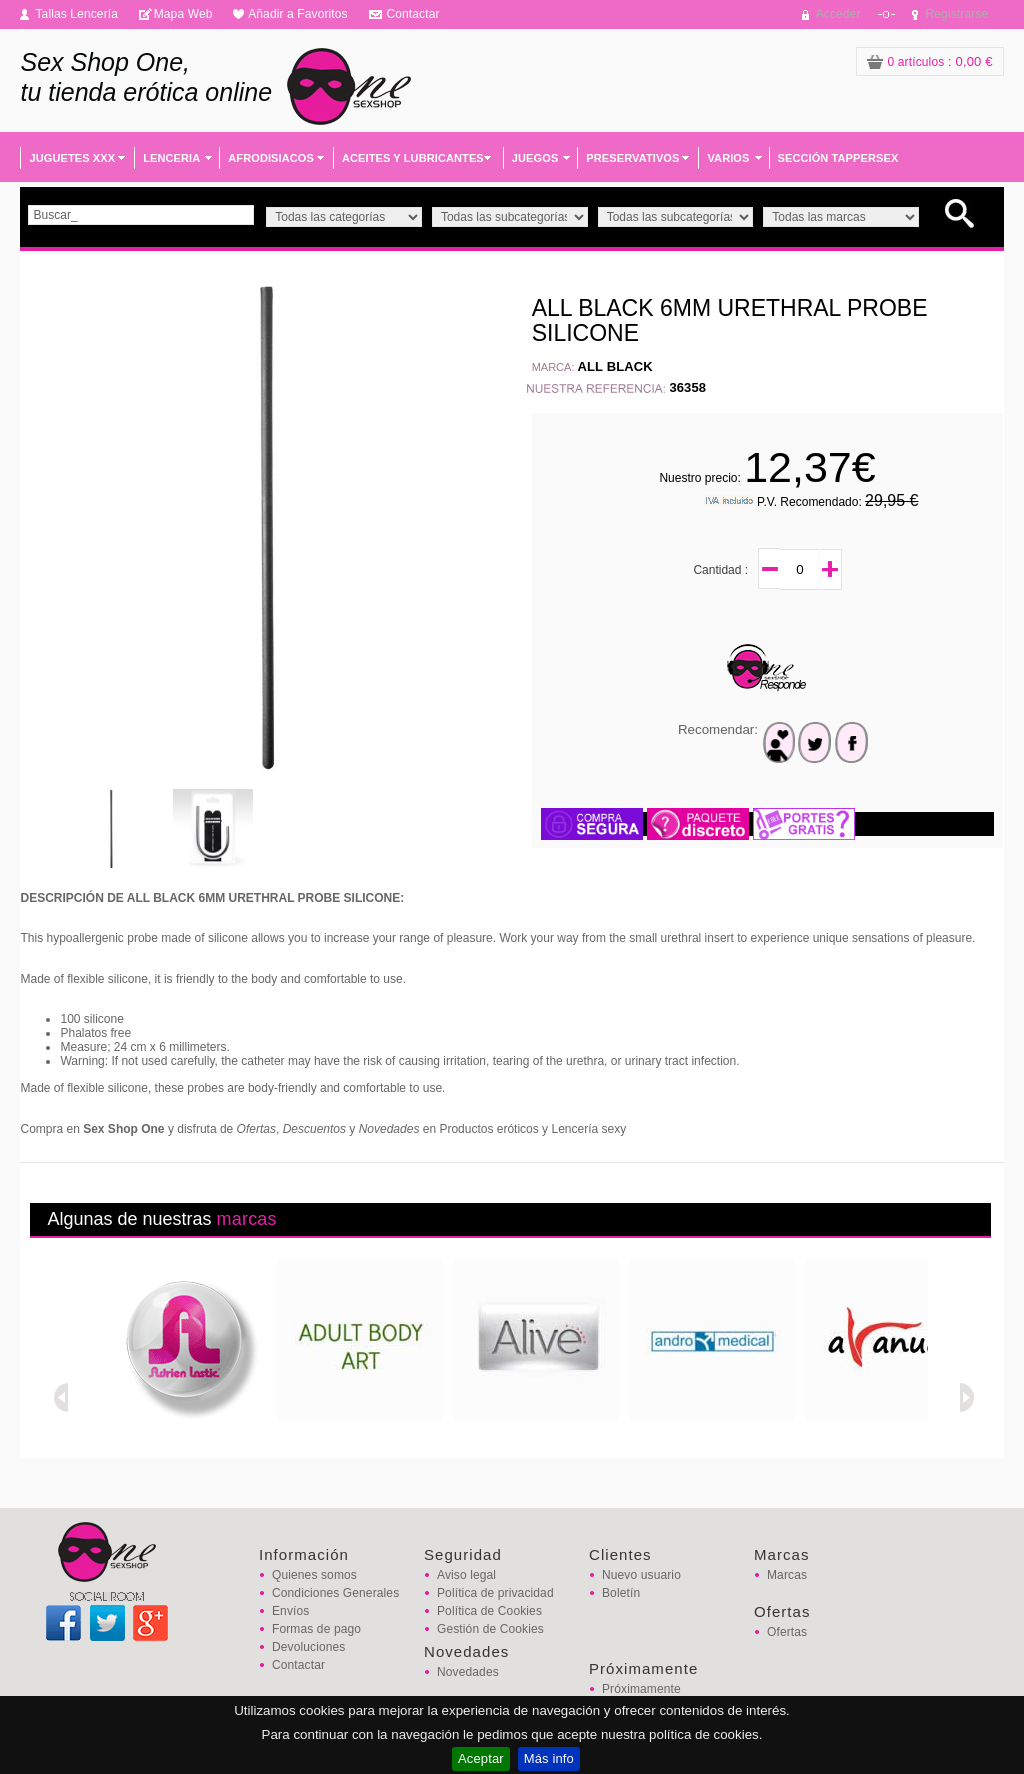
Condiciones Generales (335, 1593)
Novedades (468, 1672)
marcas (247, 1219)
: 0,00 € (930, 61)
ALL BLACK (615, 366)
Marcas (787, 1575)
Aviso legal (466, 1575)
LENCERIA (171, 158)
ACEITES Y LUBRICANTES (413, 158)
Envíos (290, 1611)
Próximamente (641, 1689)
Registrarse (957, 14)
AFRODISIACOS (271, 158)
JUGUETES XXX (72, 158)
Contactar (412, 14)
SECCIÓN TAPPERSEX (838, 158)
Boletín (621, 1593)
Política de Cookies (489, 1611)
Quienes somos (314, 1575)
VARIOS (728, 158)
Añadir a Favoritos (298, 14)
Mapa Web (183, 14)
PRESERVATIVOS (632, 158)
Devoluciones (308, 1647)
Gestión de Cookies (490, 1629)
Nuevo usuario (641, 1575)
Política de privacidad (495, 1593)
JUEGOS (535, 158)
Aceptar (481, 1758)
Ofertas (787, 1632)
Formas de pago (316, 1629)
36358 (687, 387)
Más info (549, 1758)
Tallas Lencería (76, 14)
